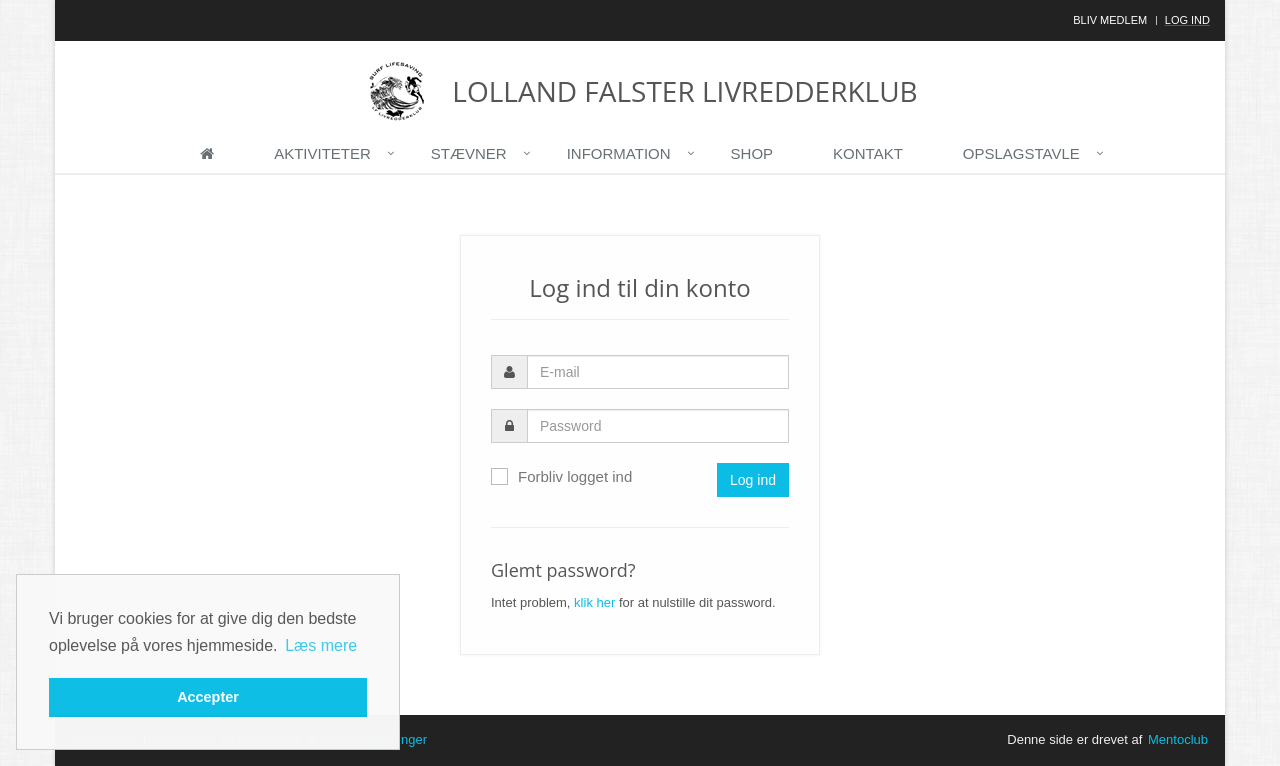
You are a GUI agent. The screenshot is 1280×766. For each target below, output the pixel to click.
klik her (594, 602)
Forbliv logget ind (561, 476)
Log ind (1187, 20)
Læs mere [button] (321, 645)
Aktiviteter (322, 153)
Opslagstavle (1021, 153)
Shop (752, 153)
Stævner (469, 153)
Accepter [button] (208, 697)
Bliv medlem (1110, 20)
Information (619, 153)
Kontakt (868, 153)
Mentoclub (1178, 739)
